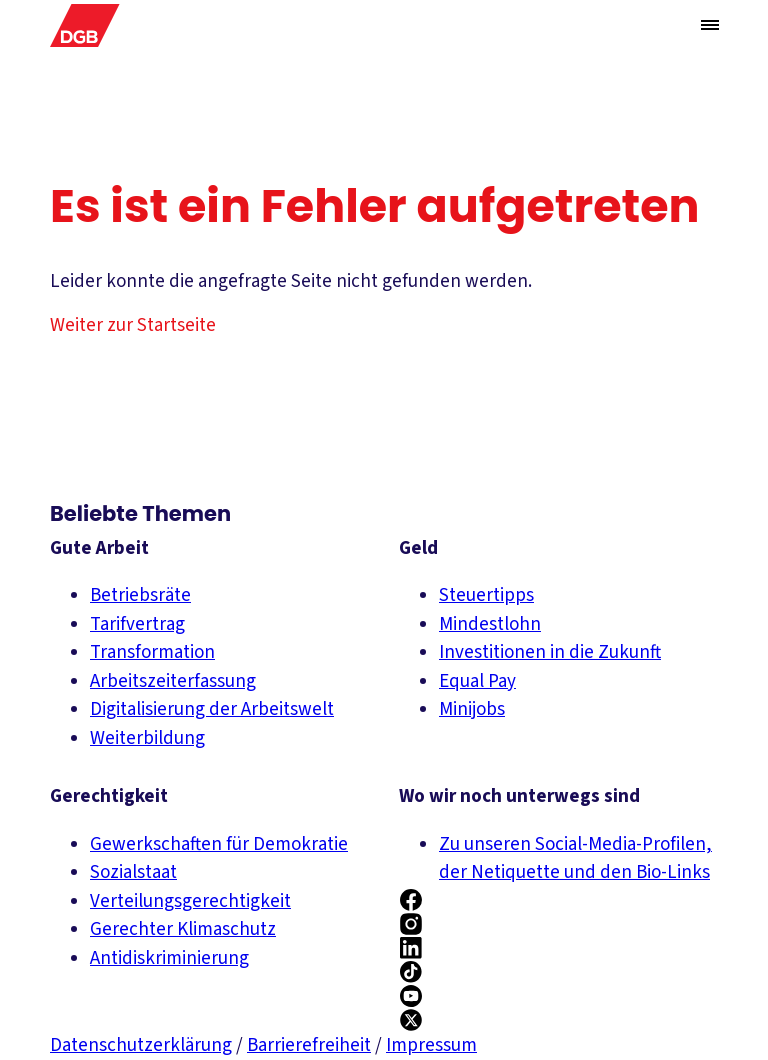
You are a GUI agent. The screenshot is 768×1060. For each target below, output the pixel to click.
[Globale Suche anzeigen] (670, 26)
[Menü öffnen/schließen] (710, 25)
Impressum (431, 1045)
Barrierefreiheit (309, 1045)
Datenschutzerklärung (141, 1045)
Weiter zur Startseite (133, 325)
